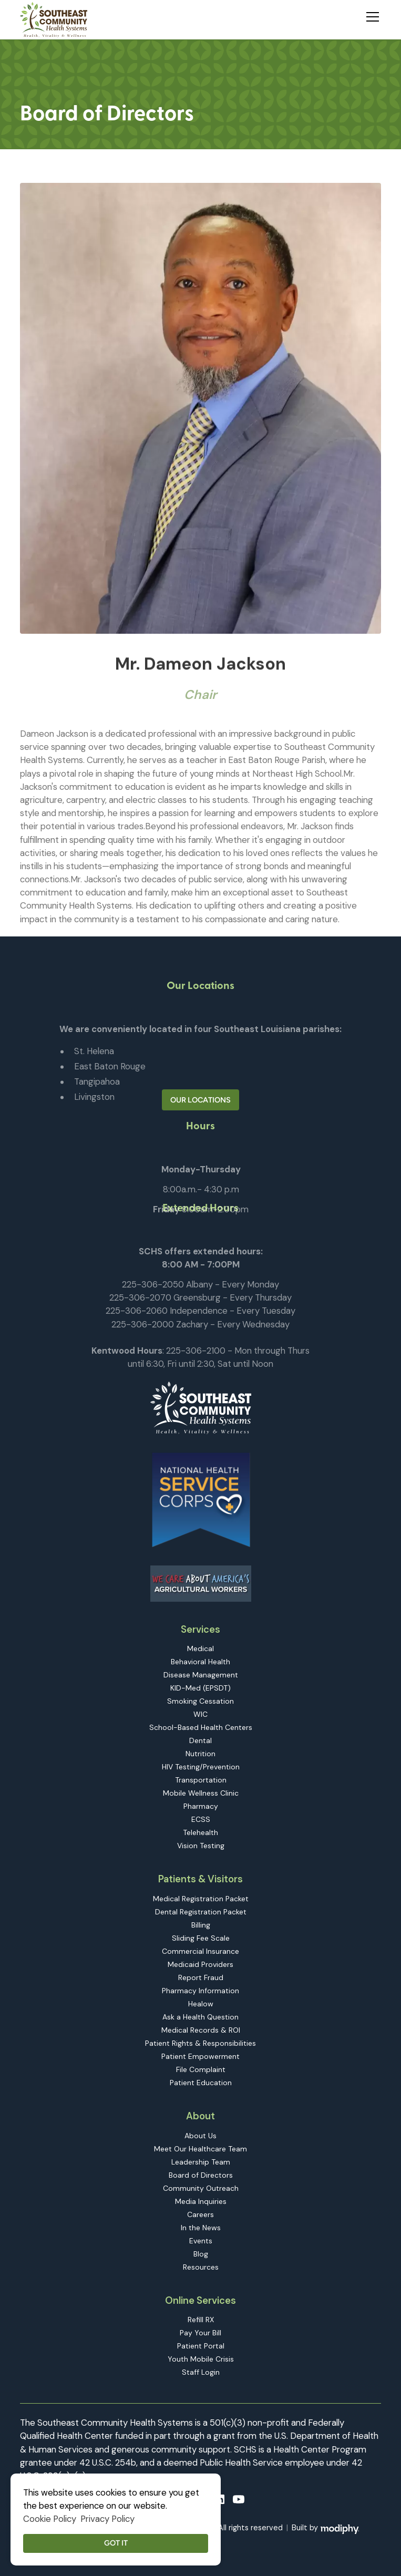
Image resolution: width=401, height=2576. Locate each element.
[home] (53, 19)
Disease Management (200, 1674)
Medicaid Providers (200, 1964)
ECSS (200, 1819)
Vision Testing (200, 1845)
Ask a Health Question (200, 2017)
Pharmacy (200, 1806)
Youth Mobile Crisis (201, 2359)
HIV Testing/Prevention (201, 1766)
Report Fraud (200, 1977)
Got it (116, 2543)
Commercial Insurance (200, 1951)
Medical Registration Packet (201, 1898)
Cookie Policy (49, 2519)
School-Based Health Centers (200, 1727)
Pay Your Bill (200, 2332)
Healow (200, 2003)
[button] (370, 14)
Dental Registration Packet (200, 1911)
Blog (200, 2254)
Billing (200, 1925)
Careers (200, 2214)
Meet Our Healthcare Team (200, 2148)
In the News (201, 2227)
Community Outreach (201, 2188)
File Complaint (200, 2069)
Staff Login (201, 2372)
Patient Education (201, 2082)
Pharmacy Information (200, 1990)
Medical (200, 1648)
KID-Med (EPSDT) (200, 1688)
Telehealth (200, 1832)
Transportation (201, 1780)
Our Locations (200, 1100)
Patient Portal (200, 2346)
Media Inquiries (201, 2201)
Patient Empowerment (200, 2056)
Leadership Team (200, 2162)
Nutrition (200, 1753)
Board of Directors (201, 2175)
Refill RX (201, 2319)
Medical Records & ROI (200, 2030)
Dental (200, 1740)
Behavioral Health (200, 1661)
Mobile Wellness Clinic (201, 1793)
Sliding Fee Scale (201, 1938)
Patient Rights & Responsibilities (200, 2043)
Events (200, 2240)
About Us (200, 2135)
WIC (200, 1714)
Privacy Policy (107, 2519)
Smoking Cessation (200, 1701)
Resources (201, 2267)
